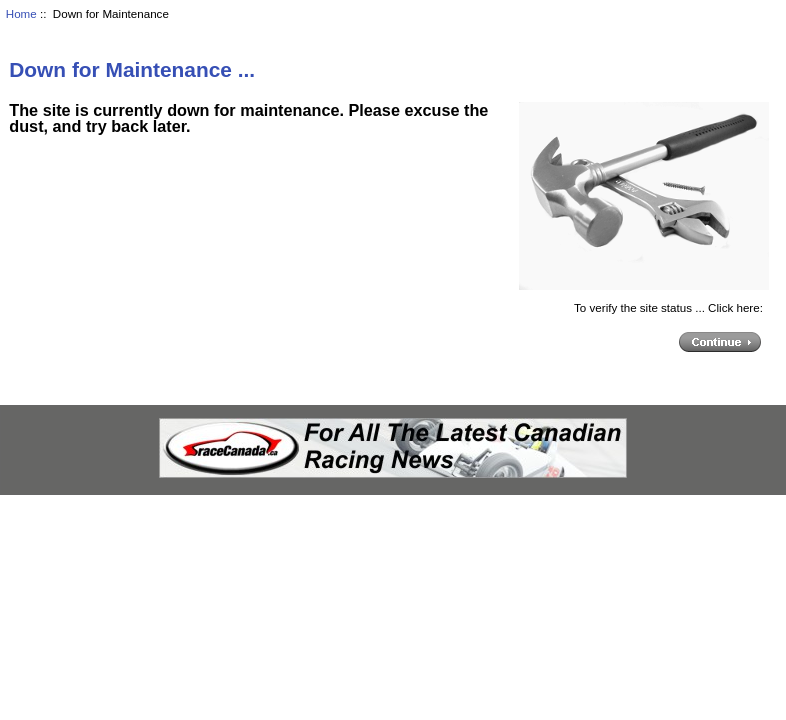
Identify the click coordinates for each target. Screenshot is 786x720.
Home (21, 13)
